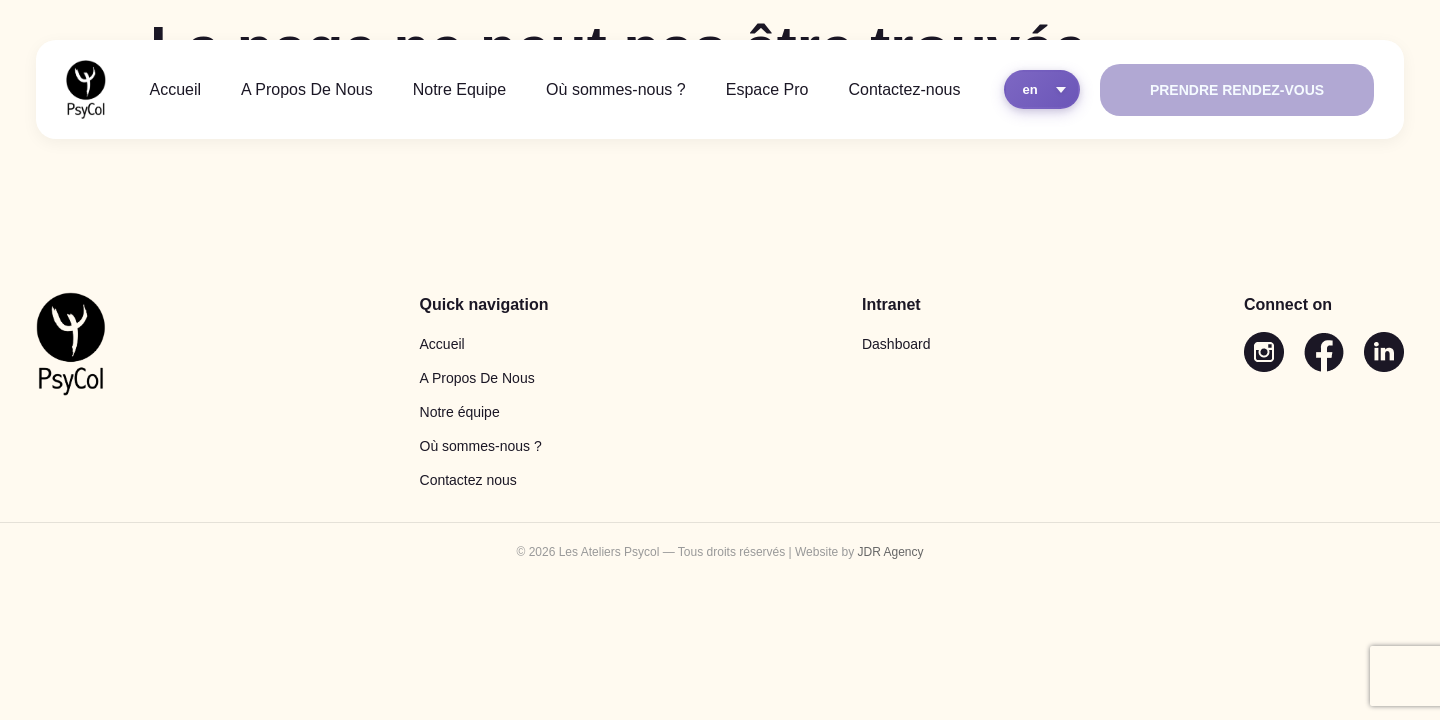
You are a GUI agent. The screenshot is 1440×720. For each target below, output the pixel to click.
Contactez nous (468, 480)
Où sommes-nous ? (616, 89)
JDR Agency (890, 552)
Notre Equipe (459, 89)
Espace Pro (767, 89)
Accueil (176, 89)
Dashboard (896, 344)
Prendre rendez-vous (1237, 90)
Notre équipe (460, 412)
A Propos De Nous (307, 89)
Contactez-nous (904, 89)
